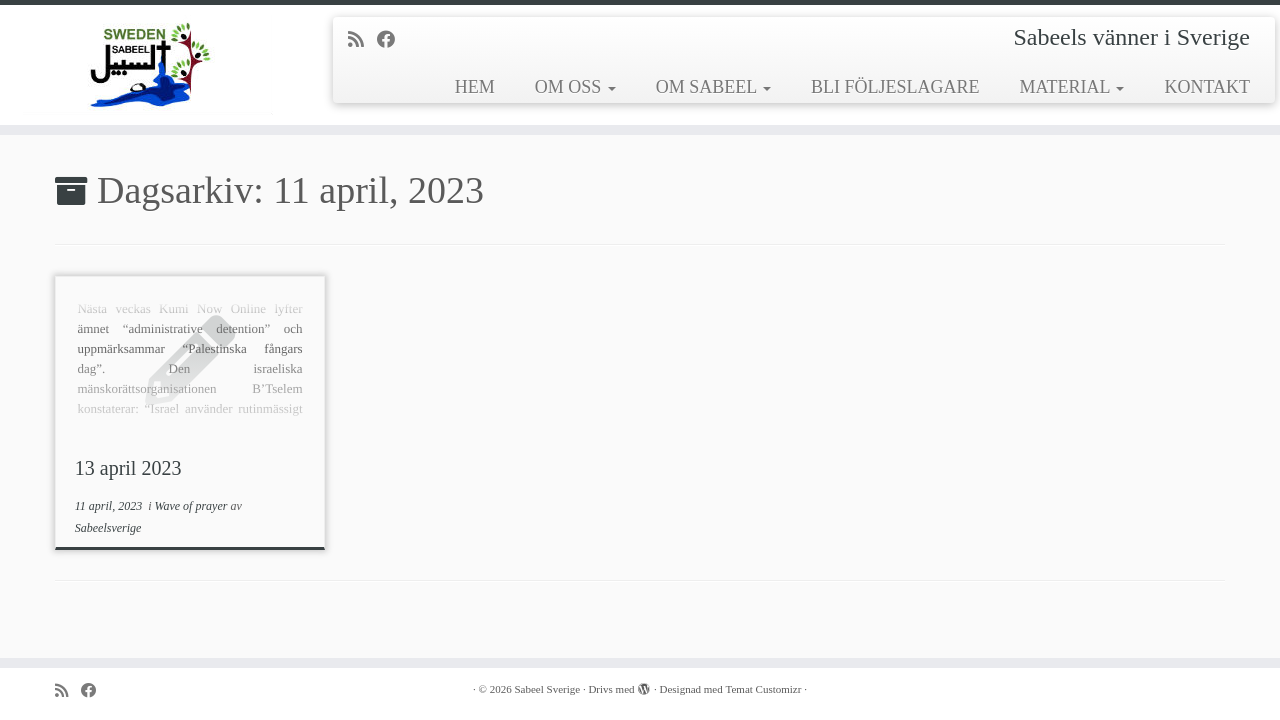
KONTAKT (1207, 87)
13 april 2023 (128, 468)
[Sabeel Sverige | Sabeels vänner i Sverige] (147, 65)
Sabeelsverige (108, 528)
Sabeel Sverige (547, 689)
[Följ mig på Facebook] (392, 40)
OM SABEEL (713, 87)
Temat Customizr (764, 689)
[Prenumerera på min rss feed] (362, 40)
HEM (475, 87)
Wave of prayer (193, 506)
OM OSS (575, 87)
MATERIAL (1072, 87)
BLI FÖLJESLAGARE (895, 87)
